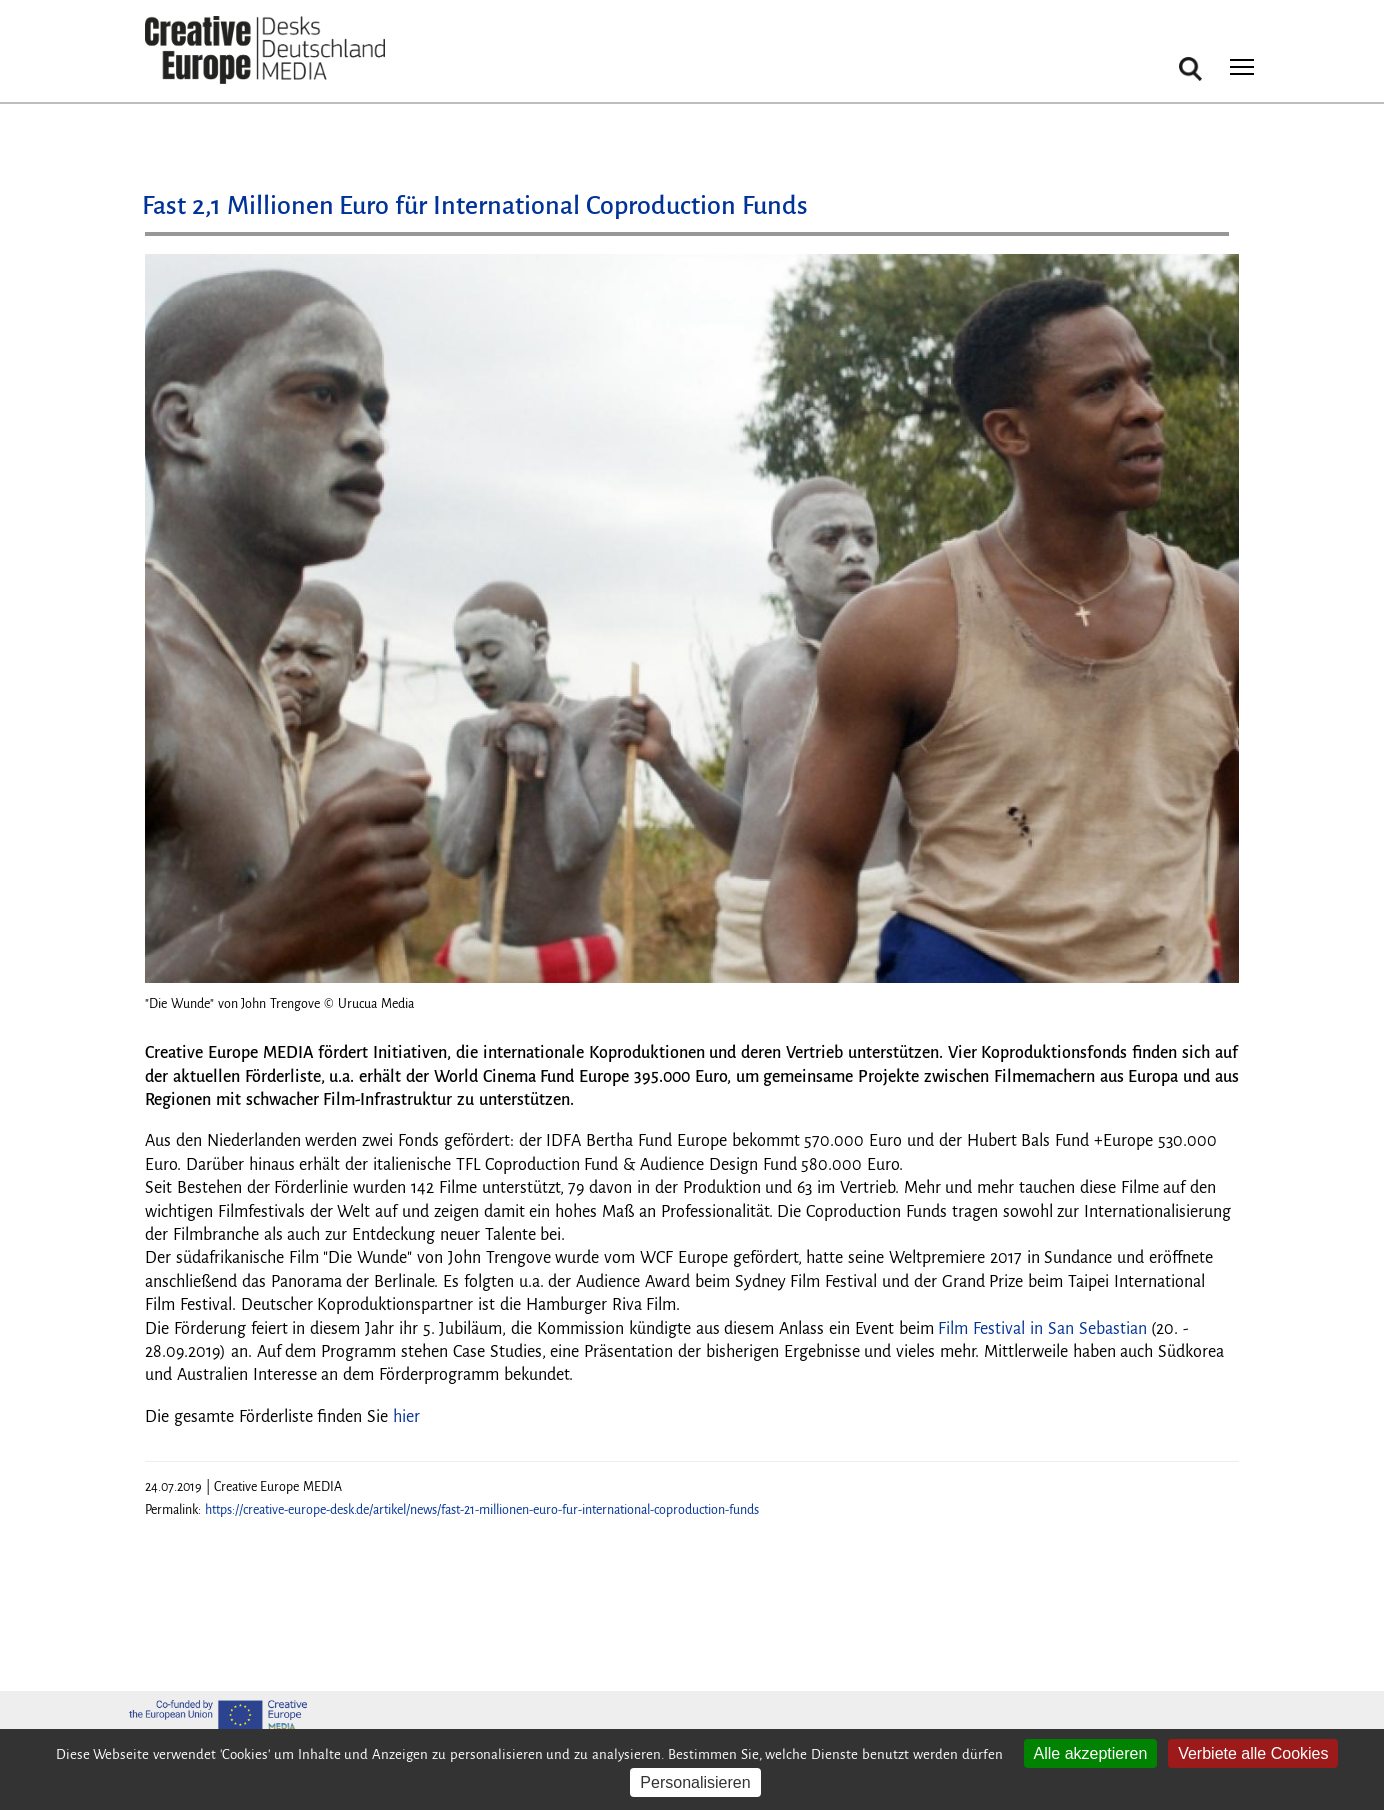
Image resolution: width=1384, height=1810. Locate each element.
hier (406, 1417)
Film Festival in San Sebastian (1042, 1329)
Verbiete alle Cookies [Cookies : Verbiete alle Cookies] (1253, 1753)
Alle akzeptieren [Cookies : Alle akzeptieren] (1091, 1753)
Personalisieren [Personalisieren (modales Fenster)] (695, 1782)
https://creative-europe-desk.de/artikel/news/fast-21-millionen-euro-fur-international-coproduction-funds (482, 1510)
